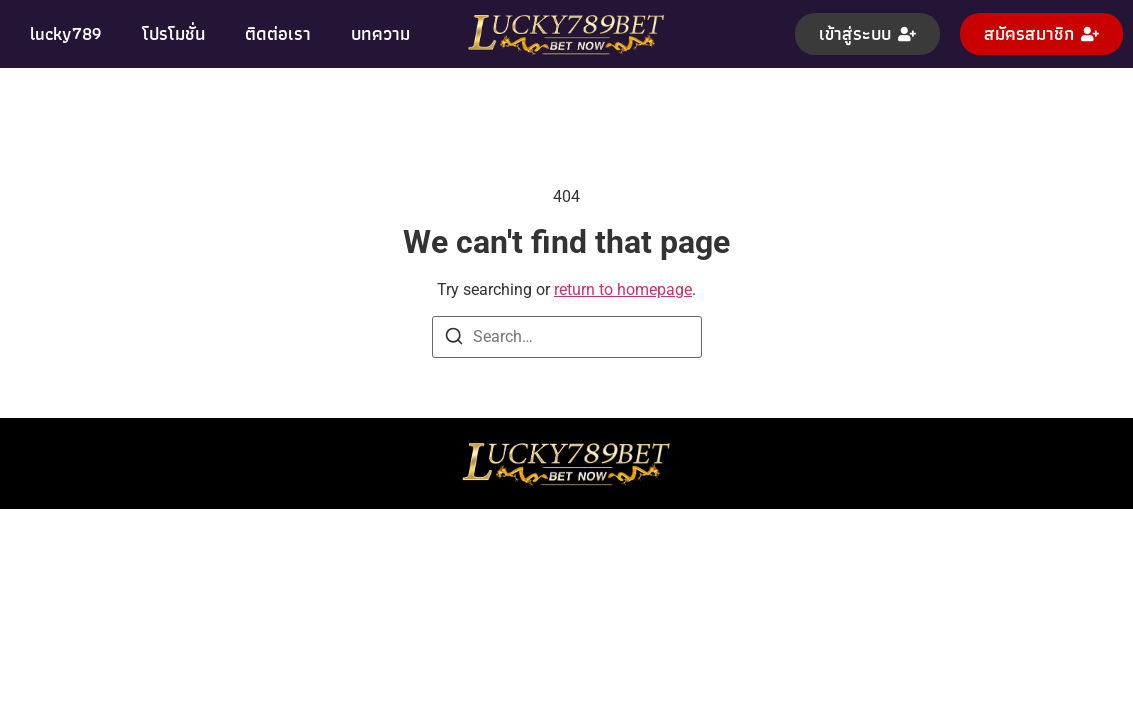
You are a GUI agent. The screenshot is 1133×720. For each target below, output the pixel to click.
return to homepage (623, 289)
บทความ (380, 33)
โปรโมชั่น (173, 33)
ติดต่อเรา (278, 33)
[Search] (454, 339)
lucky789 (66, 33)
